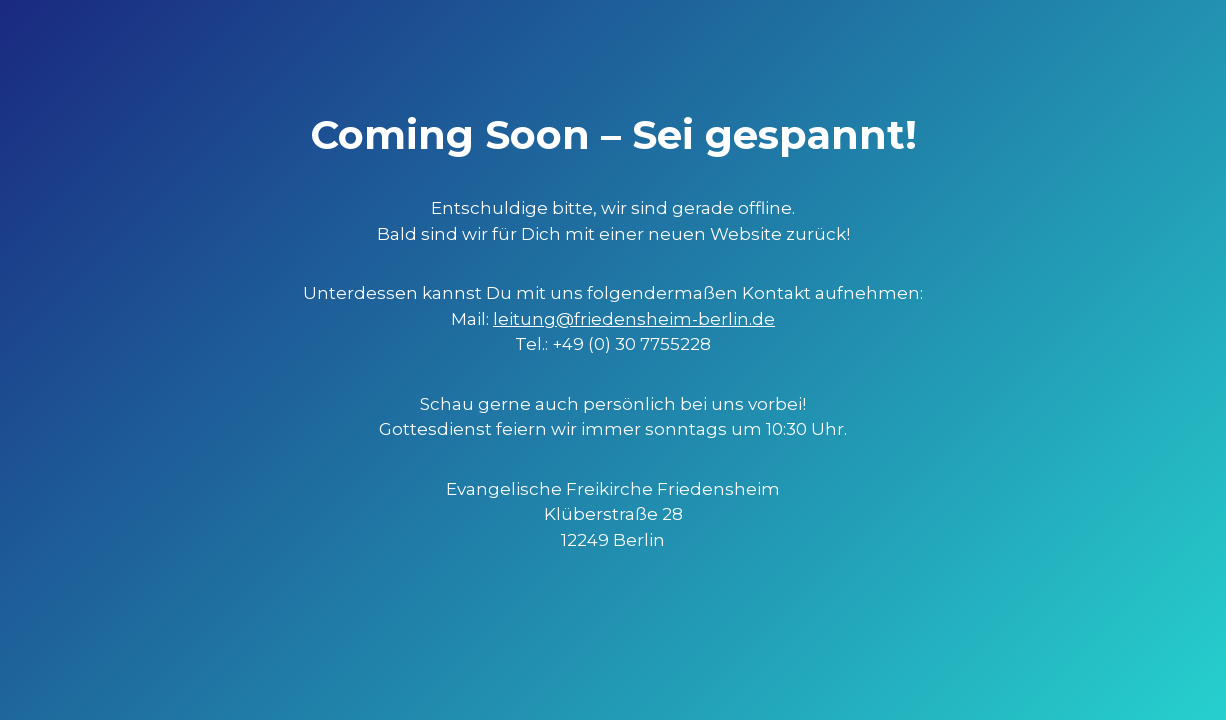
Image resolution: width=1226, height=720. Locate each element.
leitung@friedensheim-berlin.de (634, 319)
